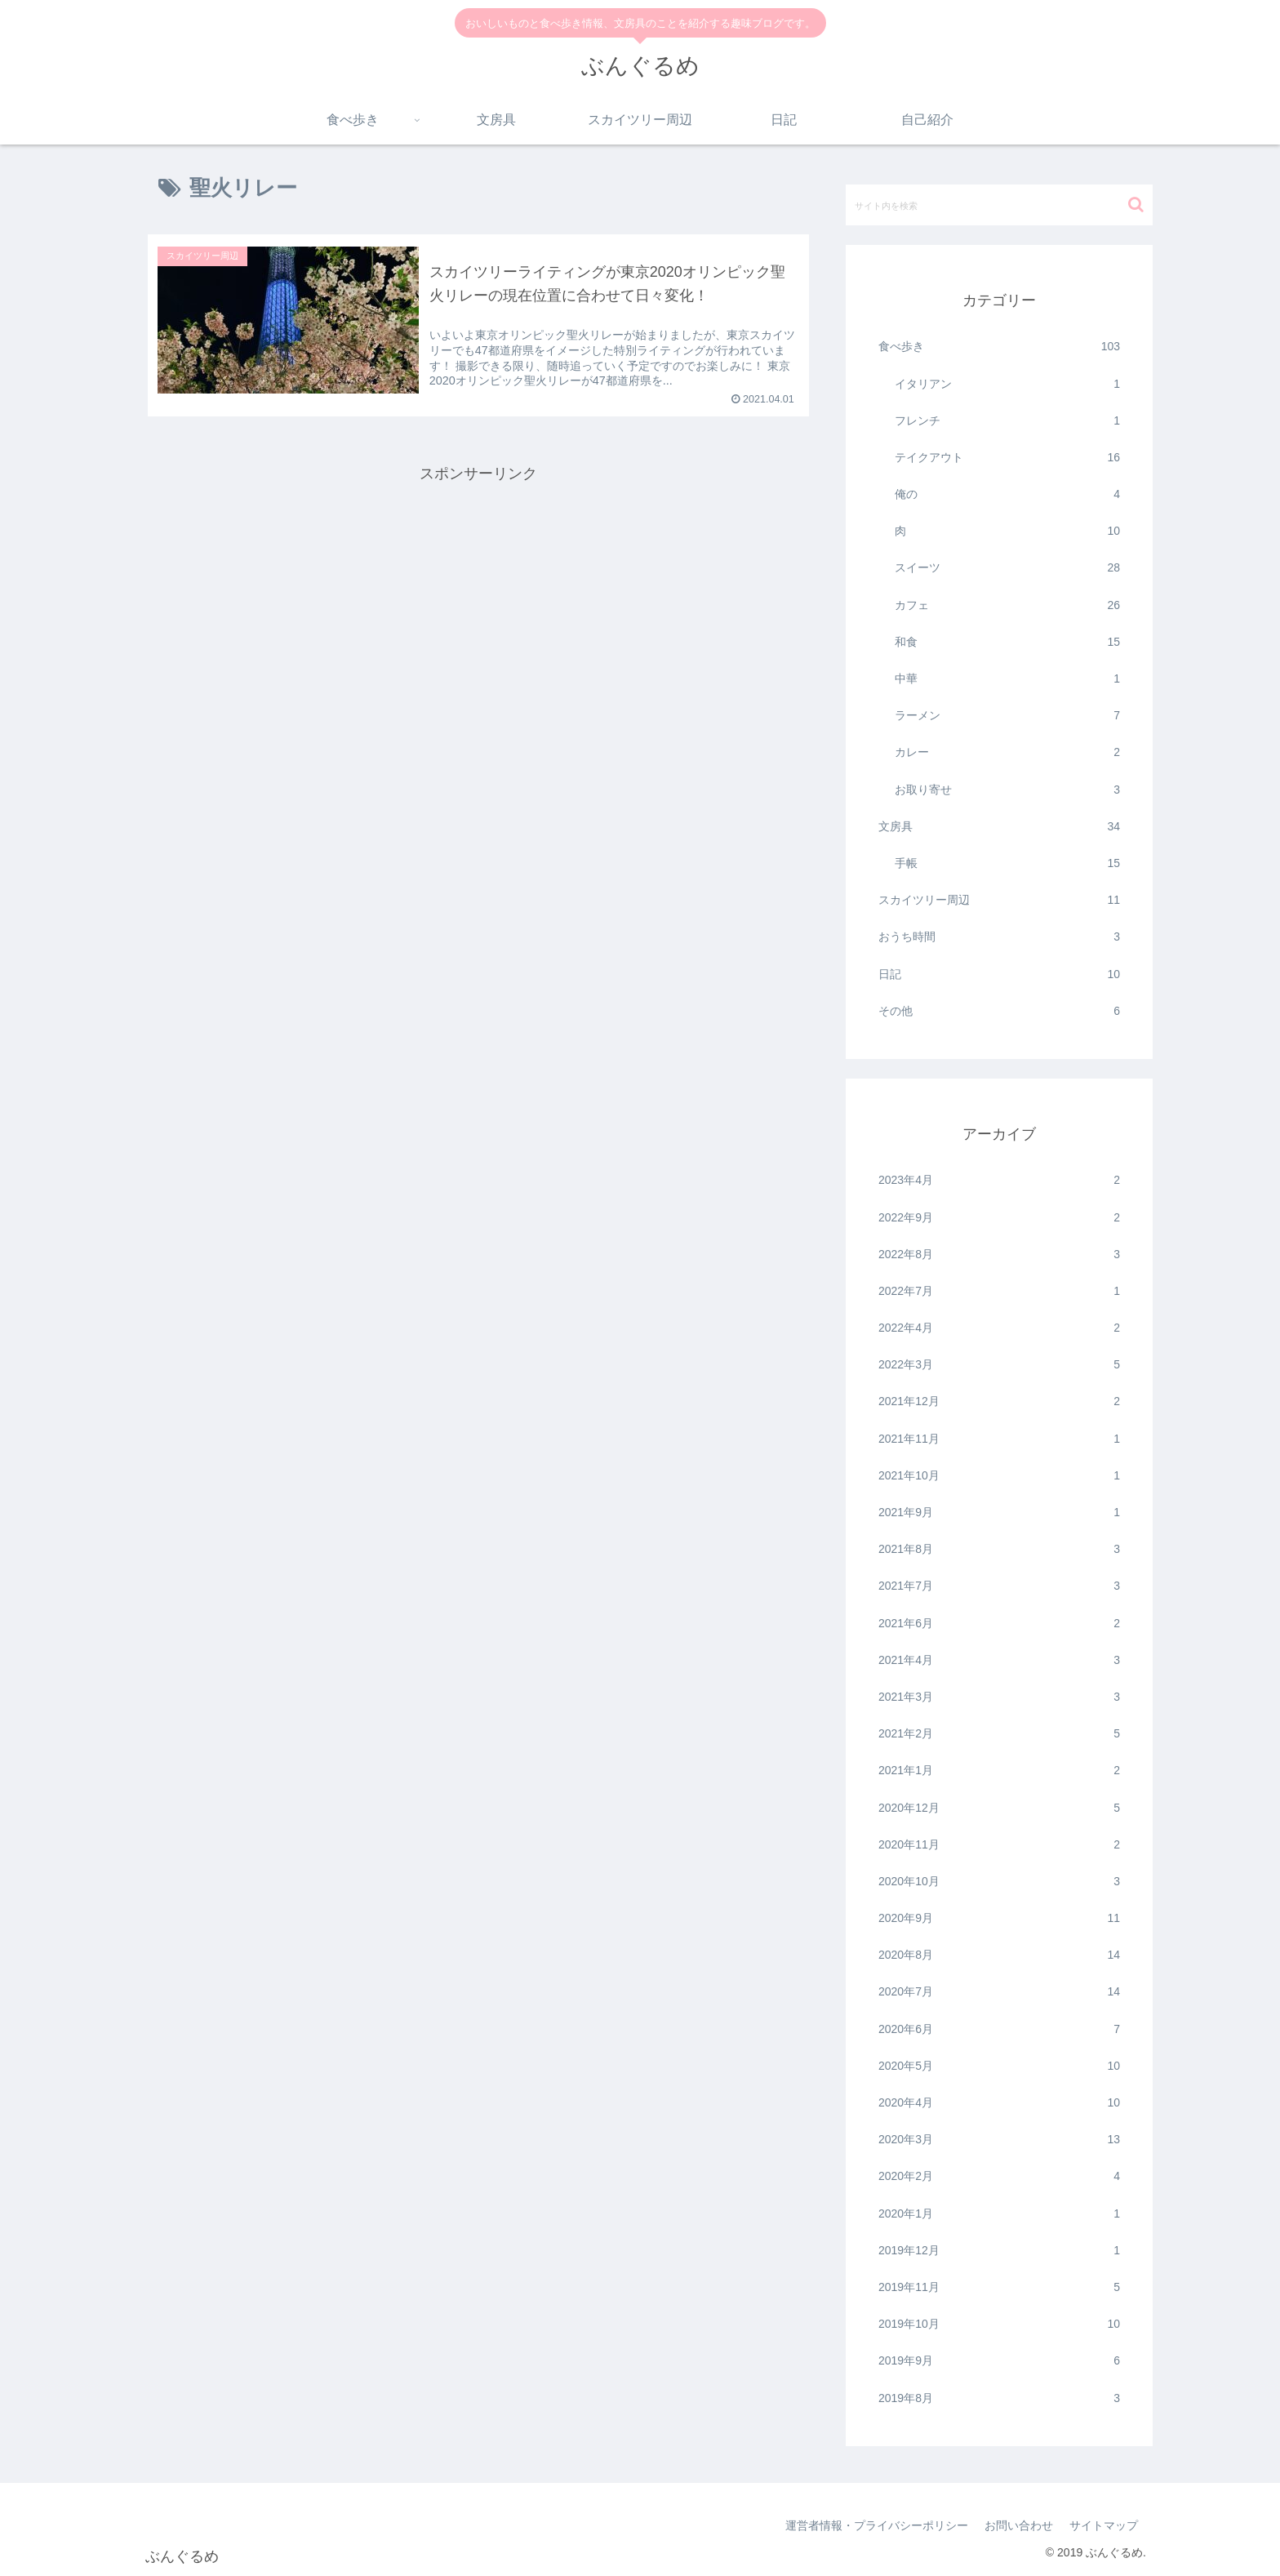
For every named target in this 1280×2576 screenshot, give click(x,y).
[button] (1136, 204)
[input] (999, 205)
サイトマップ (1103, 2525)
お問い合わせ (1018, 2525)
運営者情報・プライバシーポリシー (876, 2525)
